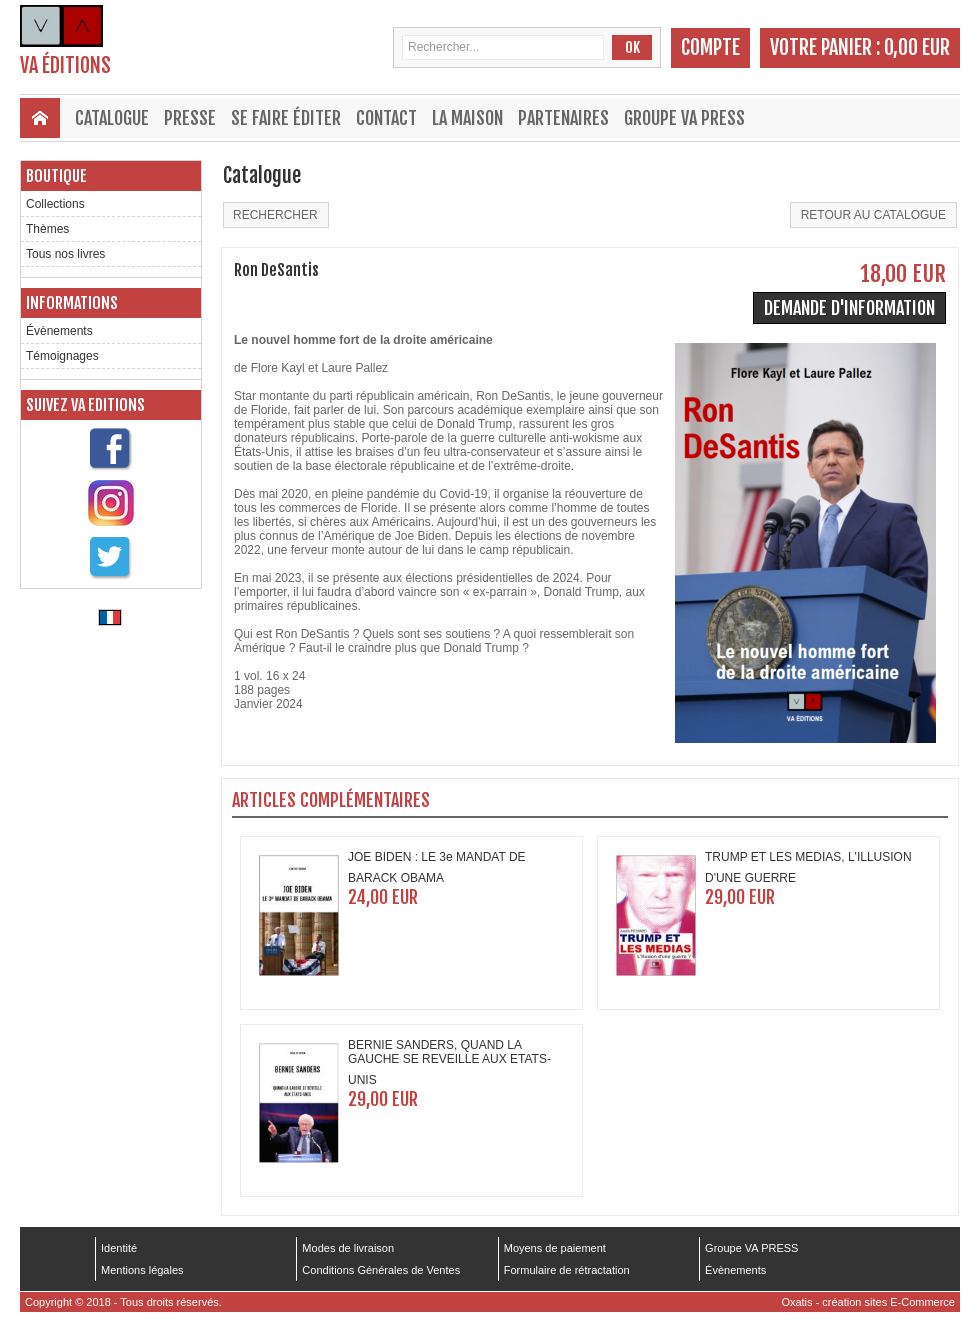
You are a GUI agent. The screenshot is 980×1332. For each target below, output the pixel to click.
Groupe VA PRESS (684, 118)
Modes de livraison (348, 1248)
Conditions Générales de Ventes (381, 1270)
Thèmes (47, 229)
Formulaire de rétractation (567, 1270)
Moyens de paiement (555, 1248)
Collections (55, 204)
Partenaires (563, 118)
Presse (190, 118)
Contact (386, 118)
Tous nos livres (65, 254)
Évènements (59, 331)
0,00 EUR (917, 47)
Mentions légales (142, 1270)
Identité (119, 1248)
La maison (467, 118)
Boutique (56, 176)
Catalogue (112, 118)
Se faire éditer (286, 118)
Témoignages (62, 356)
